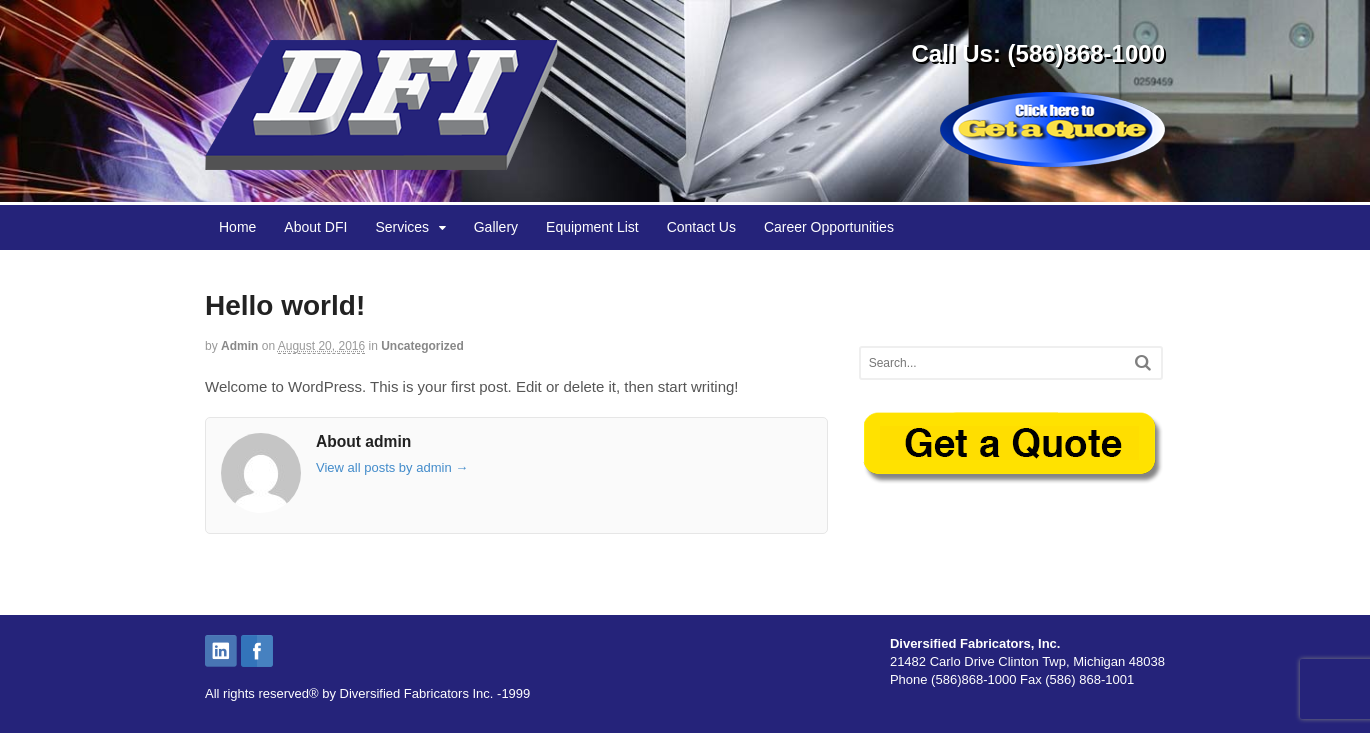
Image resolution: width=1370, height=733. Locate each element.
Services (402, 227)
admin (239, 346)
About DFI (315, 227)
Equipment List (592, 227)
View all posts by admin (392, 467)
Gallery (496, 227)
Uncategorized (422, 346)
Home (237, 227)
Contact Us (701, 227)
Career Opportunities (829, 227)
